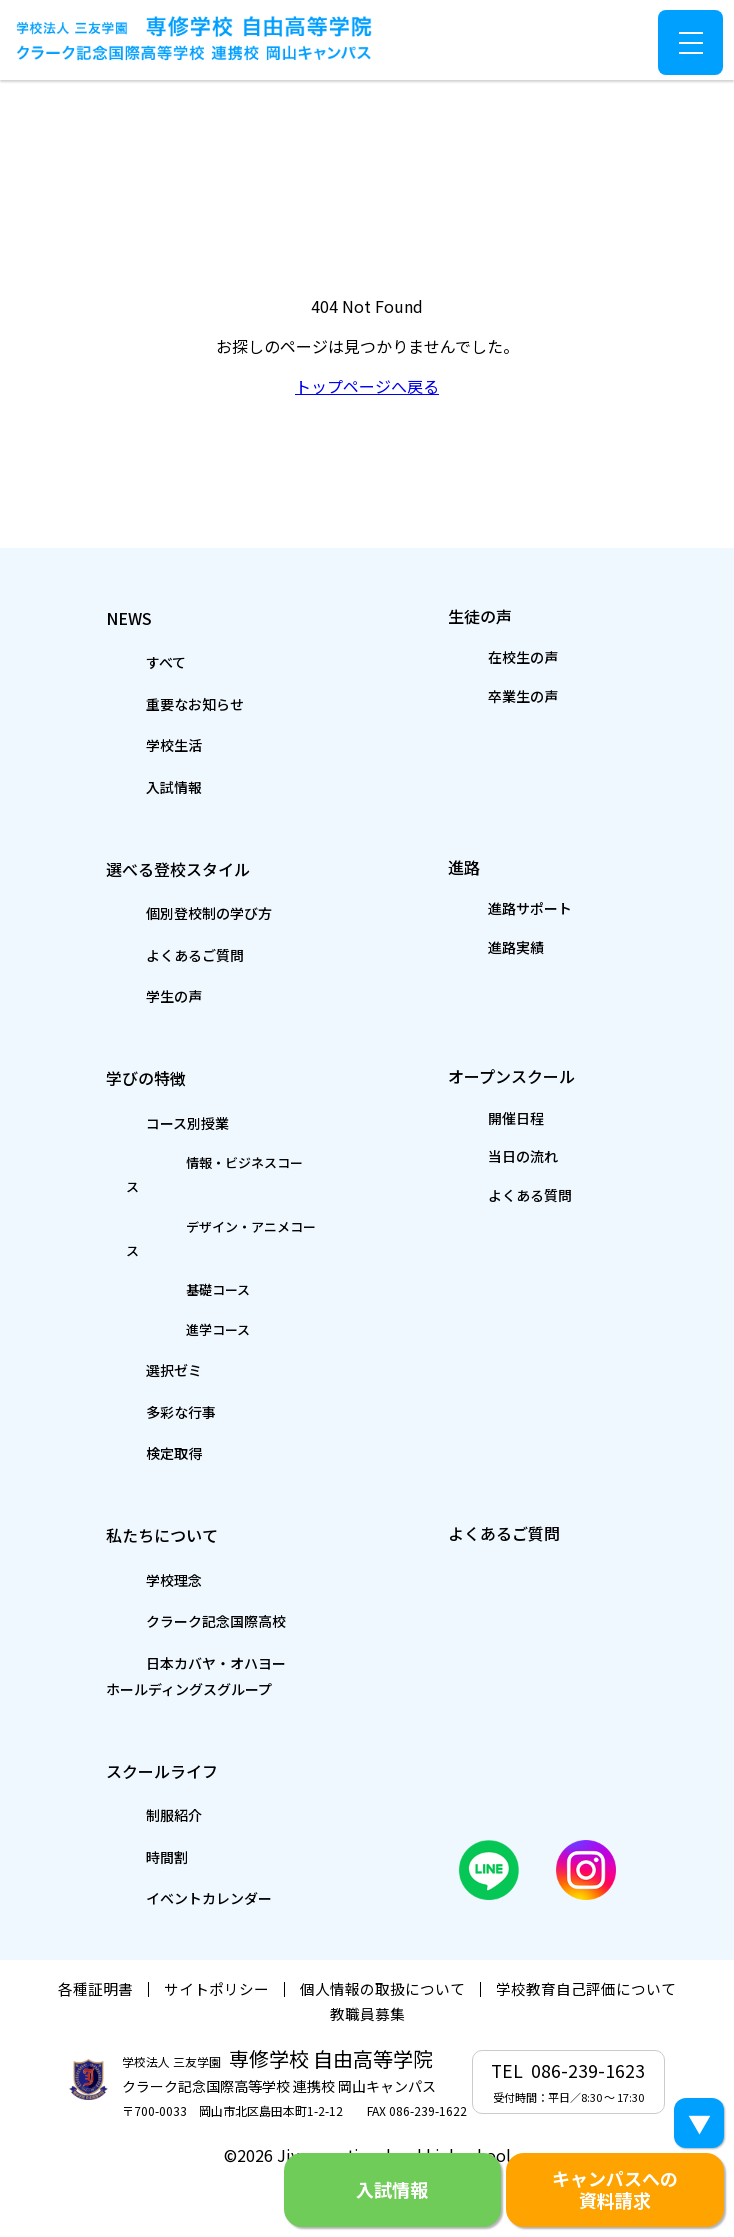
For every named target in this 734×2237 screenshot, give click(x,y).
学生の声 (131, 997)
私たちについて (182, 1489)
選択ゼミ (131, 1325)
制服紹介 (131, 1772)
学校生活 (131, 744)
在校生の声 (485, 658)
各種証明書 (95, 1948)
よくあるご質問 (158, 955)
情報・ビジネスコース (194, 1165)
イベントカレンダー (176, 1856)
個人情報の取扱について (382, 1948)
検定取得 (131, 1408)
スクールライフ (182, 1725)
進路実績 (476, 950)
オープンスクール (539, 1076)
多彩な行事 (140, 1366)
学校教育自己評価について (586, 1948)
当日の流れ (485, 1161)
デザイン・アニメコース (202, 1204)
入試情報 (131, 786)
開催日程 (476, 1121)
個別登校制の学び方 (176, 913)
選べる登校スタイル (207, 866)
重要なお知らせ (158, 702)
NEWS (129, 614)
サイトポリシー (216, 1948)
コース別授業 (148, 1124)
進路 (465, 865)
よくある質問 (494, 1201)
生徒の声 (490, 613)
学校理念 (131, 1535)
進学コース (154, 1284)
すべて (121, 661)
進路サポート (494, 910)
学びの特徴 (157, 1077)
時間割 (122, 1814)
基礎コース (154, 1244)
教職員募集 (367, 1973)
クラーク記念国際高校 (185, 1577)
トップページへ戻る (367, 386)
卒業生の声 (485, 697)
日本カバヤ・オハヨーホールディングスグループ (202, 1632)
